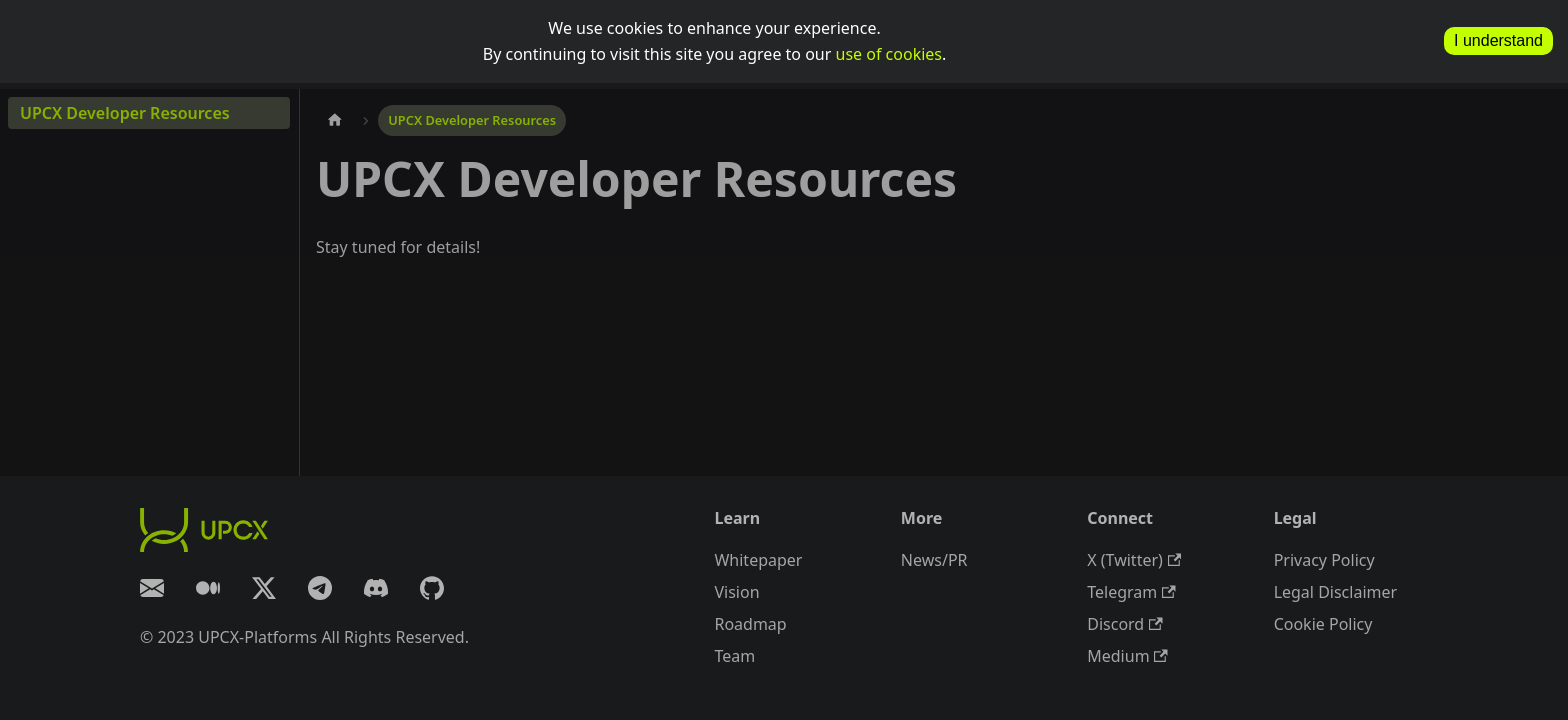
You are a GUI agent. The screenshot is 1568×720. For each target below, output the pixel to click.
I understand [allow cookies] (1498, 40)
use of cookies (889, 54)
